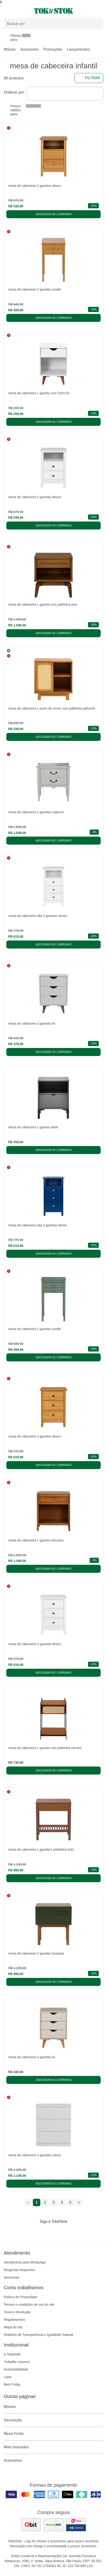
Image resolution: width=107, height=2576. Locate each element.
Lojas (7, 2377)
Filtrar (88, 78)
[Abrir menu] (18, 11)
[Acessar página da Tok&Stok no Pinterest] (60, 2231)
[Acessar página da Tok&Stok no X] (73, 2231)
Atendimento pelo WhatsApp (24, 2262)
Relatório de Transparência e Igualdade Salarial (38, 2335)
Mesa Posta (53, 2433)
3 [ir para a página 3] (54, 2202)
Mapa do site (13, 2327)
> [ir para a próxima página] (79, 2202)
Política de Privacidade (20, 2297)
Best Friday (12, 2384)
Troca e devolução (17, 2312)
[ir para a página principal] (53, 11)
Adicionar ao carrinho (53, 214)
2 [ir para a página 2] (45, 2202)
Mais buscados (53, 2447)
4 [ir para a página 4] (62, 2202)
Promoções (52, 49)
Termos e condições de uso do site (29, 2304)
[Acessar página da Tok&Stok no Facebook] (34, 2231)
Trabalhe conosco (17, 2362)
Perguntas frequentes (19, 2270)
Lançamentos (78, 49)
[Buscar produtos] (53, 23)
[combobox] (65, 93)
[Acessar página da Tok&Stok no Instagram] (47, 2231)
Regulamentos (14, 2319)
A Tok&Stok (12, 2354)
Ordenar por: (14, 92)
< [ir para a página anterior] (28, 2202)
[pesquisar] (97, 24)
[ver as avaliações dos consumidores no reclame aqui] (53, 2524)
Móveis (10, 49)
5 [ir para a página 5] (70, 2202)
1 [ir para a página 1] (37, 2202)
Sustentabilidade (16, 2369)
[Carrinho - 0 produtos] (100, 11)
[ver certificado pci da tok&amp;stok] (76, 2524)
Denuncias (11, 2277)
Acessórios (29, 49)
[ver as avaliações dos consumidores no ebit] (31, 2524)
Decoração (53, 2420)
